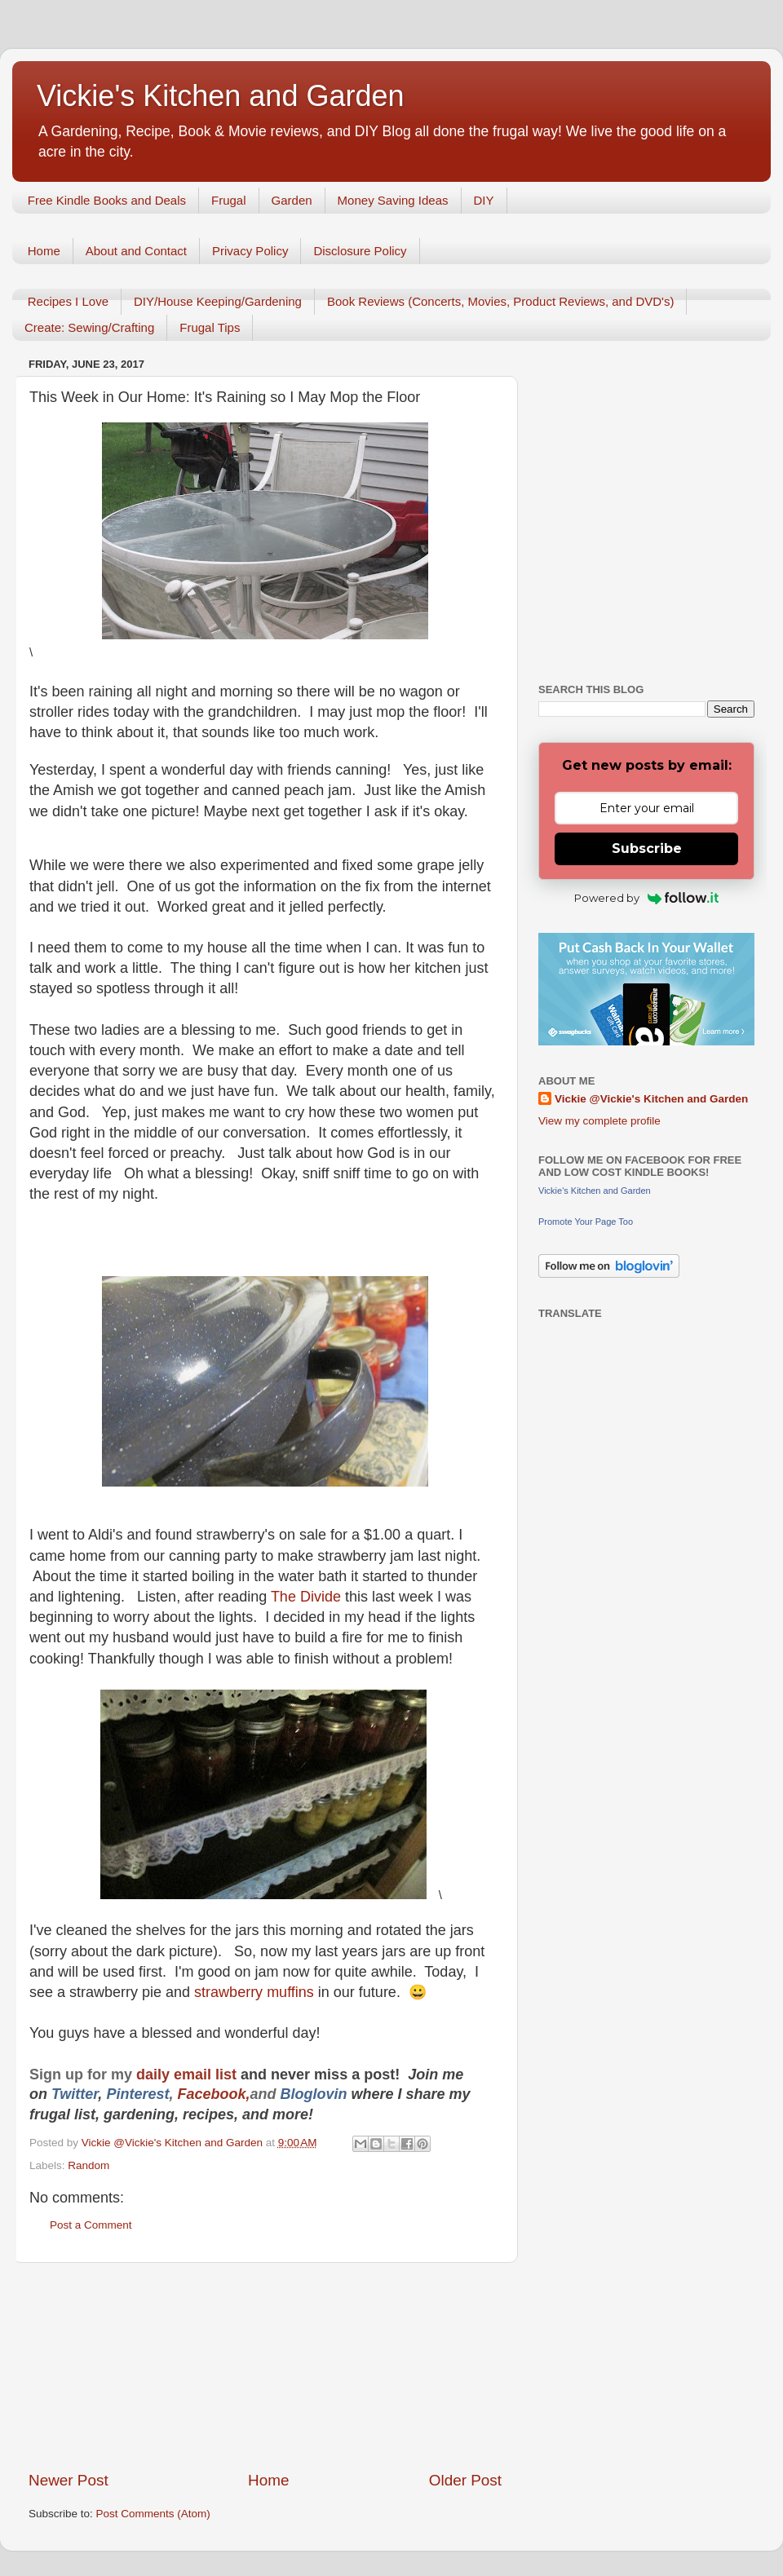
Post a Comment (91, 2225)
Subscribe (647, 848)
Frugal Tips (209, 327)
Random (88, 2165)
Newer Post (68, 2480)
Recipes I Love (68, 301)
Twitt (68, 2094)
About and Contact (136, 251)
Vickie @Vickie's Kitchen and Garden (651, 1099)
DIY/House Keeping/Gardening (218, 301)
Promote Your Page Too (585, 1221)
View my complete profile (599, 1121)
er (91, 2094)
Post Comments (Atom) (153, 2514)
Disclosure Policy (359, 251)
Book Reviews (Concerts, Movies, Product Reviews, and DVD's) (501, 301)
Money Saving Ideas (393, 200)
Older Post (465, 2480)
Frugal (228, 200)
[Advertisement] (265, 2366)
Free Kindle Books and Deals (107, 200)
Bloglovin (315, 2094)
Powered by (646, 897)
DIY (484, 200)
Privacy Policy (250, 251)
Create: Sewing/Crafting (89, 327)
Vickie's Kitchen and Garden (220, 96)
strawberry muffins (256, 1992)
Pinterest (137, 2094)
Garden (292, 200)
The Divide (308, 1596)
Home (44, 251)
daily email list (188, 2074)
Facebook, (213, 2094)
